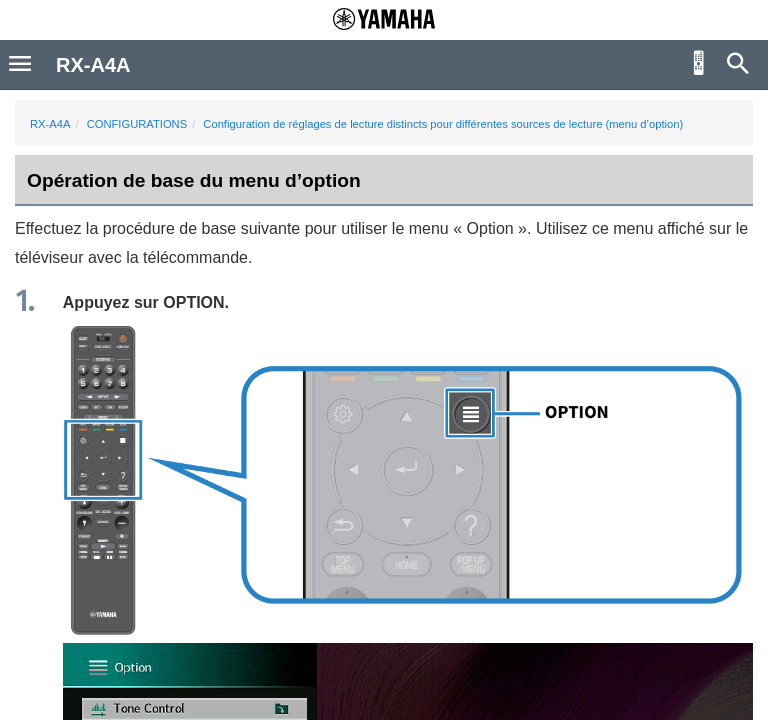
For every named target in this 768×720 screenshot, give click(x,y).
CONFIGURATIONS (137, 124)
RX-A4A (50, 124)
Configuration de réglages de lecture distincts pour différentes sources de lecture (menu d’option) (443, 124)
